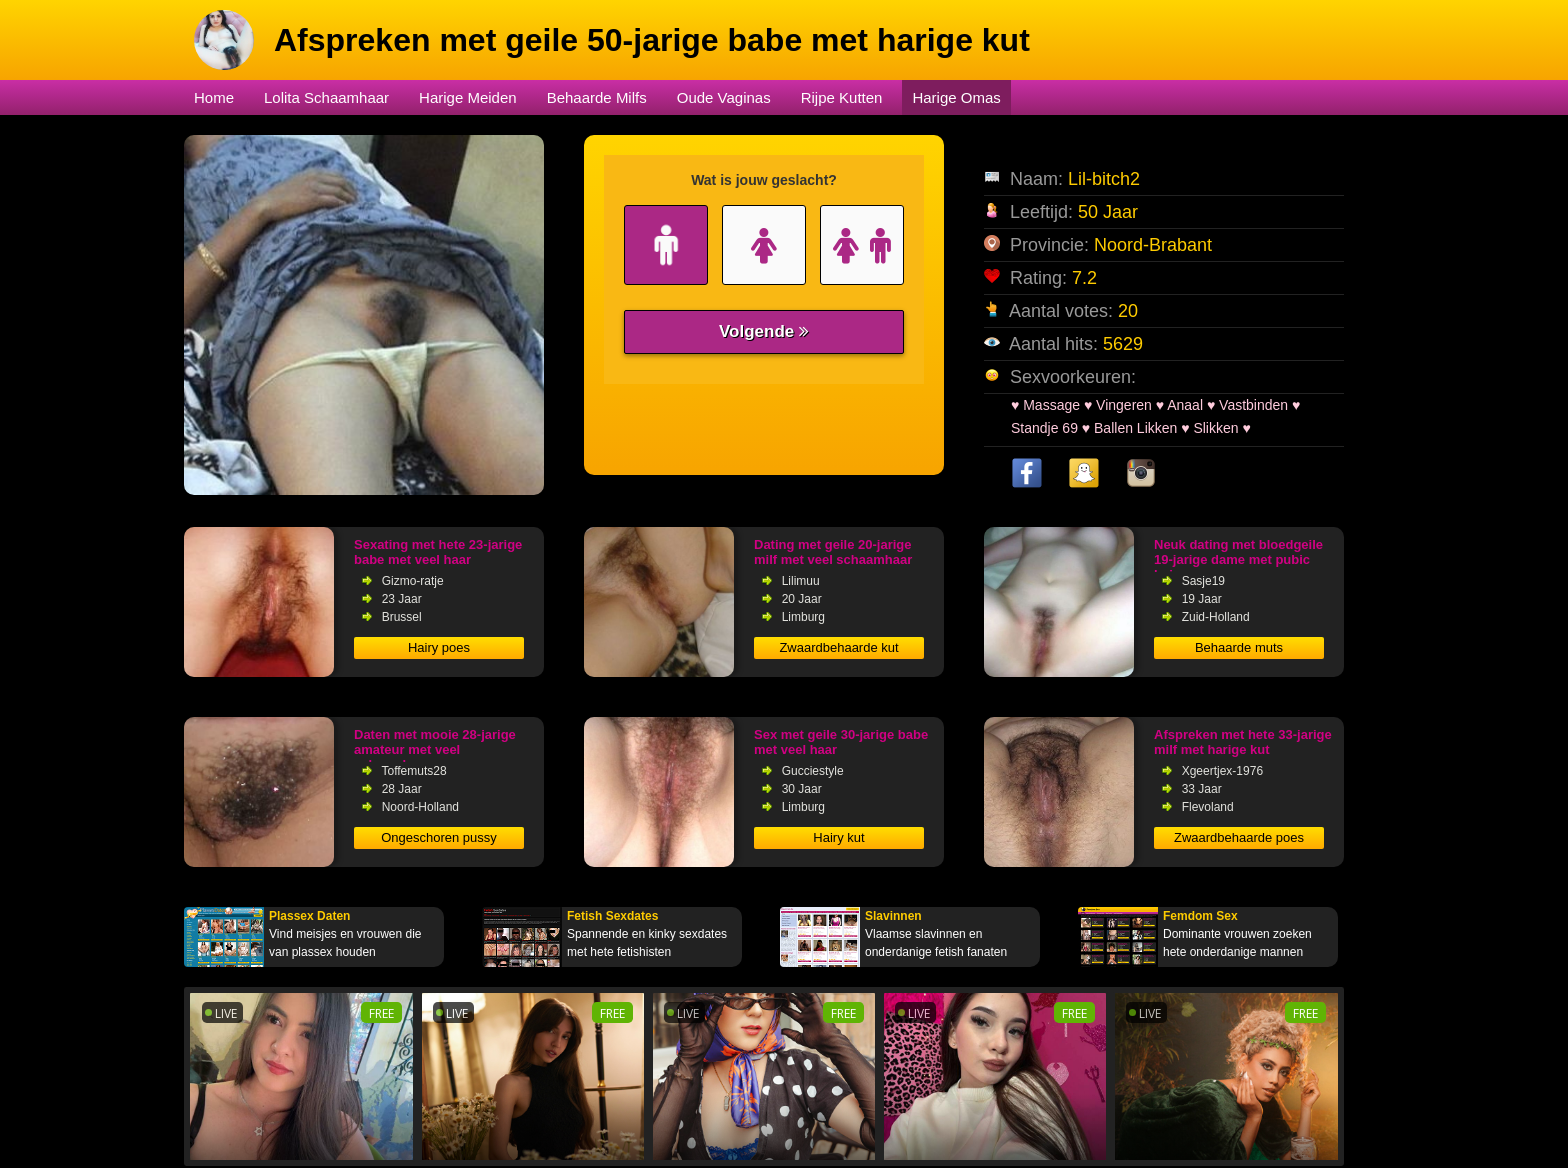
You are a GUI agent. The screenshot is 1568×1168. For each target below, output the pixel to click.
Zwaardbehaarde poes (1239, 837)
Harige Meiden (468, 97)
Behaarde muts (1239, 647)
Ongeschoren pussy (439, 837)
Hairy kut (838, 837)
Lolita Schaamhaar (326, 97)
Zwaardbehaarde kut (838, 647)
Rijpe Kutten (842, 97)
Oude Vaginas (724, 97)
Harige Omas (956, 97)
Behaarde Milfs (597, 97)
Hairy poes (439, 647)
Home (214, 97)
